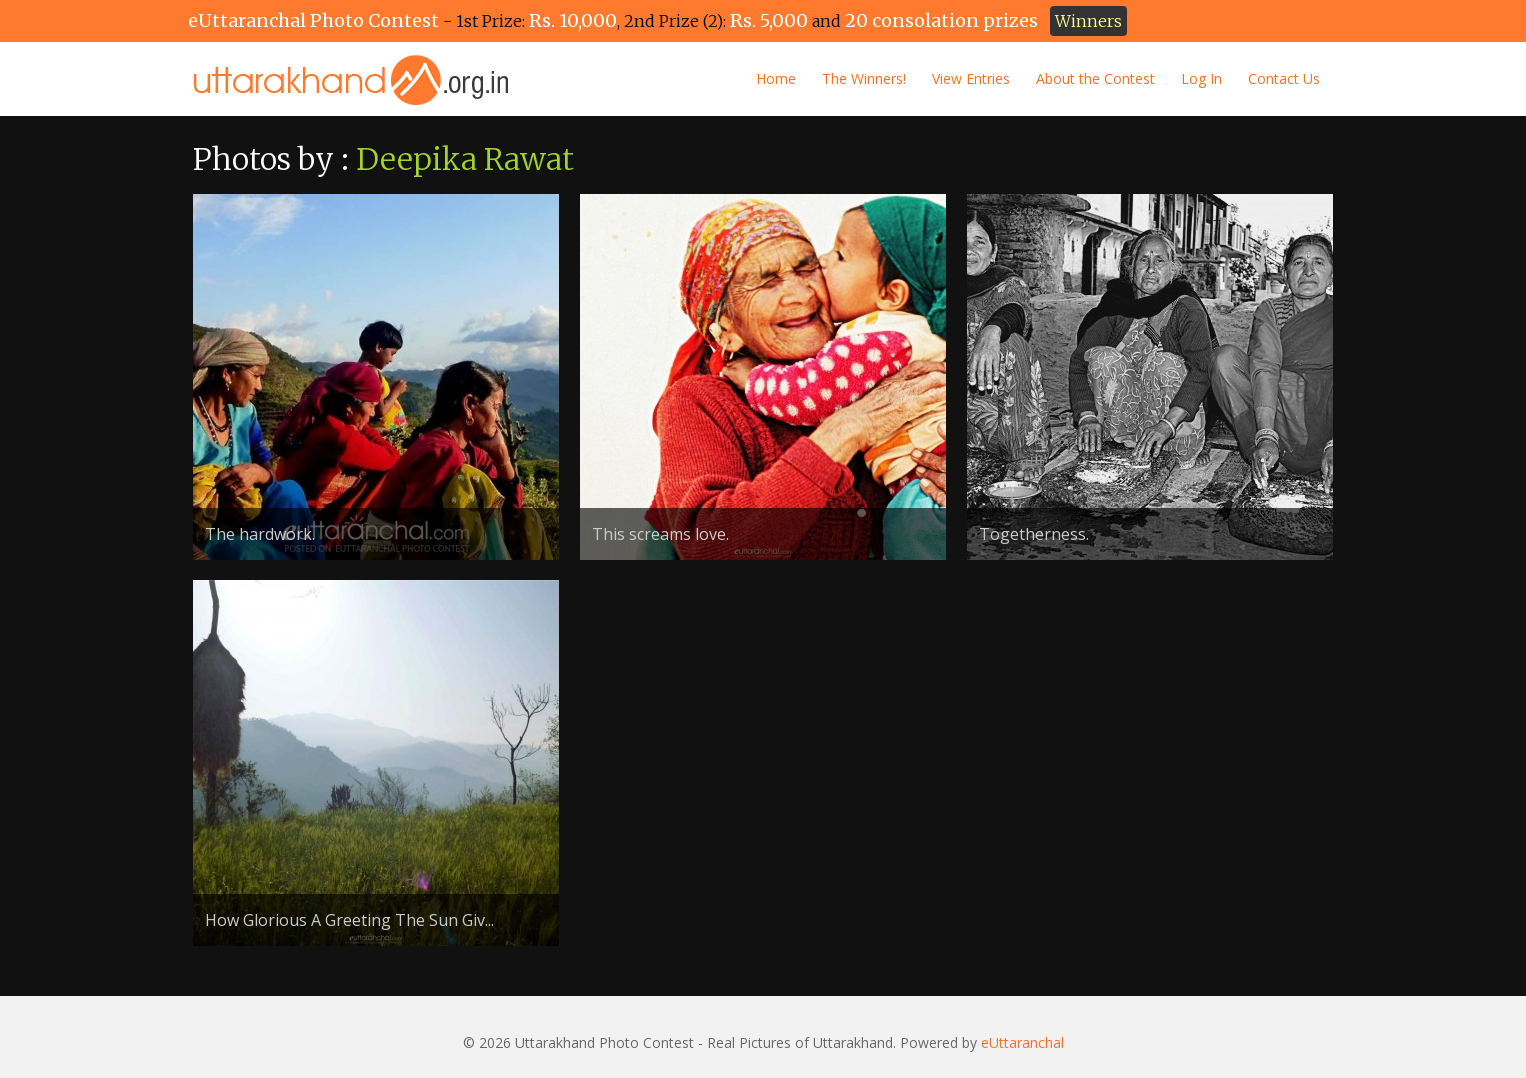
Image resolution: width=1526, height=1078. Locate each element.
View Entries (971, 78)
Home (776, 78)
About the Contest (1095, 78)
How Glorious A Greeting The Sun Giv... (349, 920)
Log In (1201, 78)
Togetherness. (1034, 534)
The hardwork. (260, 534)
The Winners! (864, 78)
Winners (1088, 21)
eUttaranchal (1022, 1042)
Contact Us (1284, 78)
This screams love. (660, 534)
